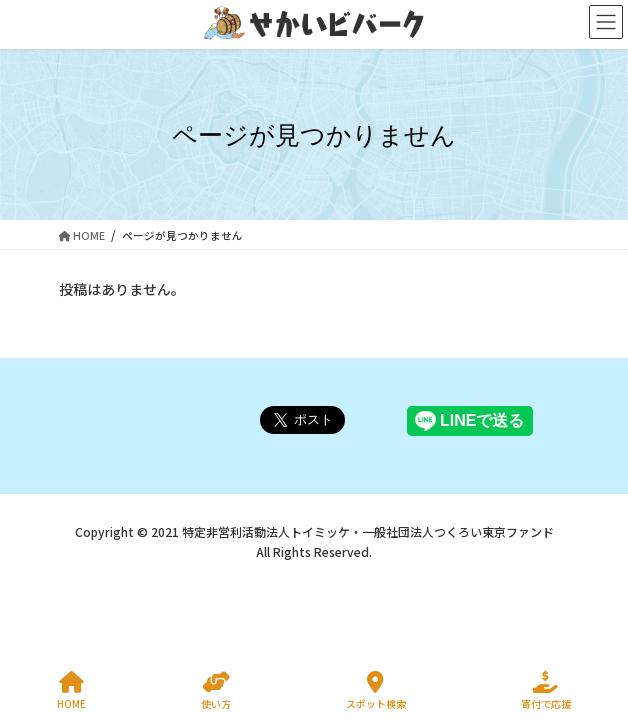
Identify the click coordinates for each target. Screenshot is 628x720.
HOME (71, 690)
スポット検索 (376, 690)
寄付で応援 (546, 690)
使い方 (216, 690)
